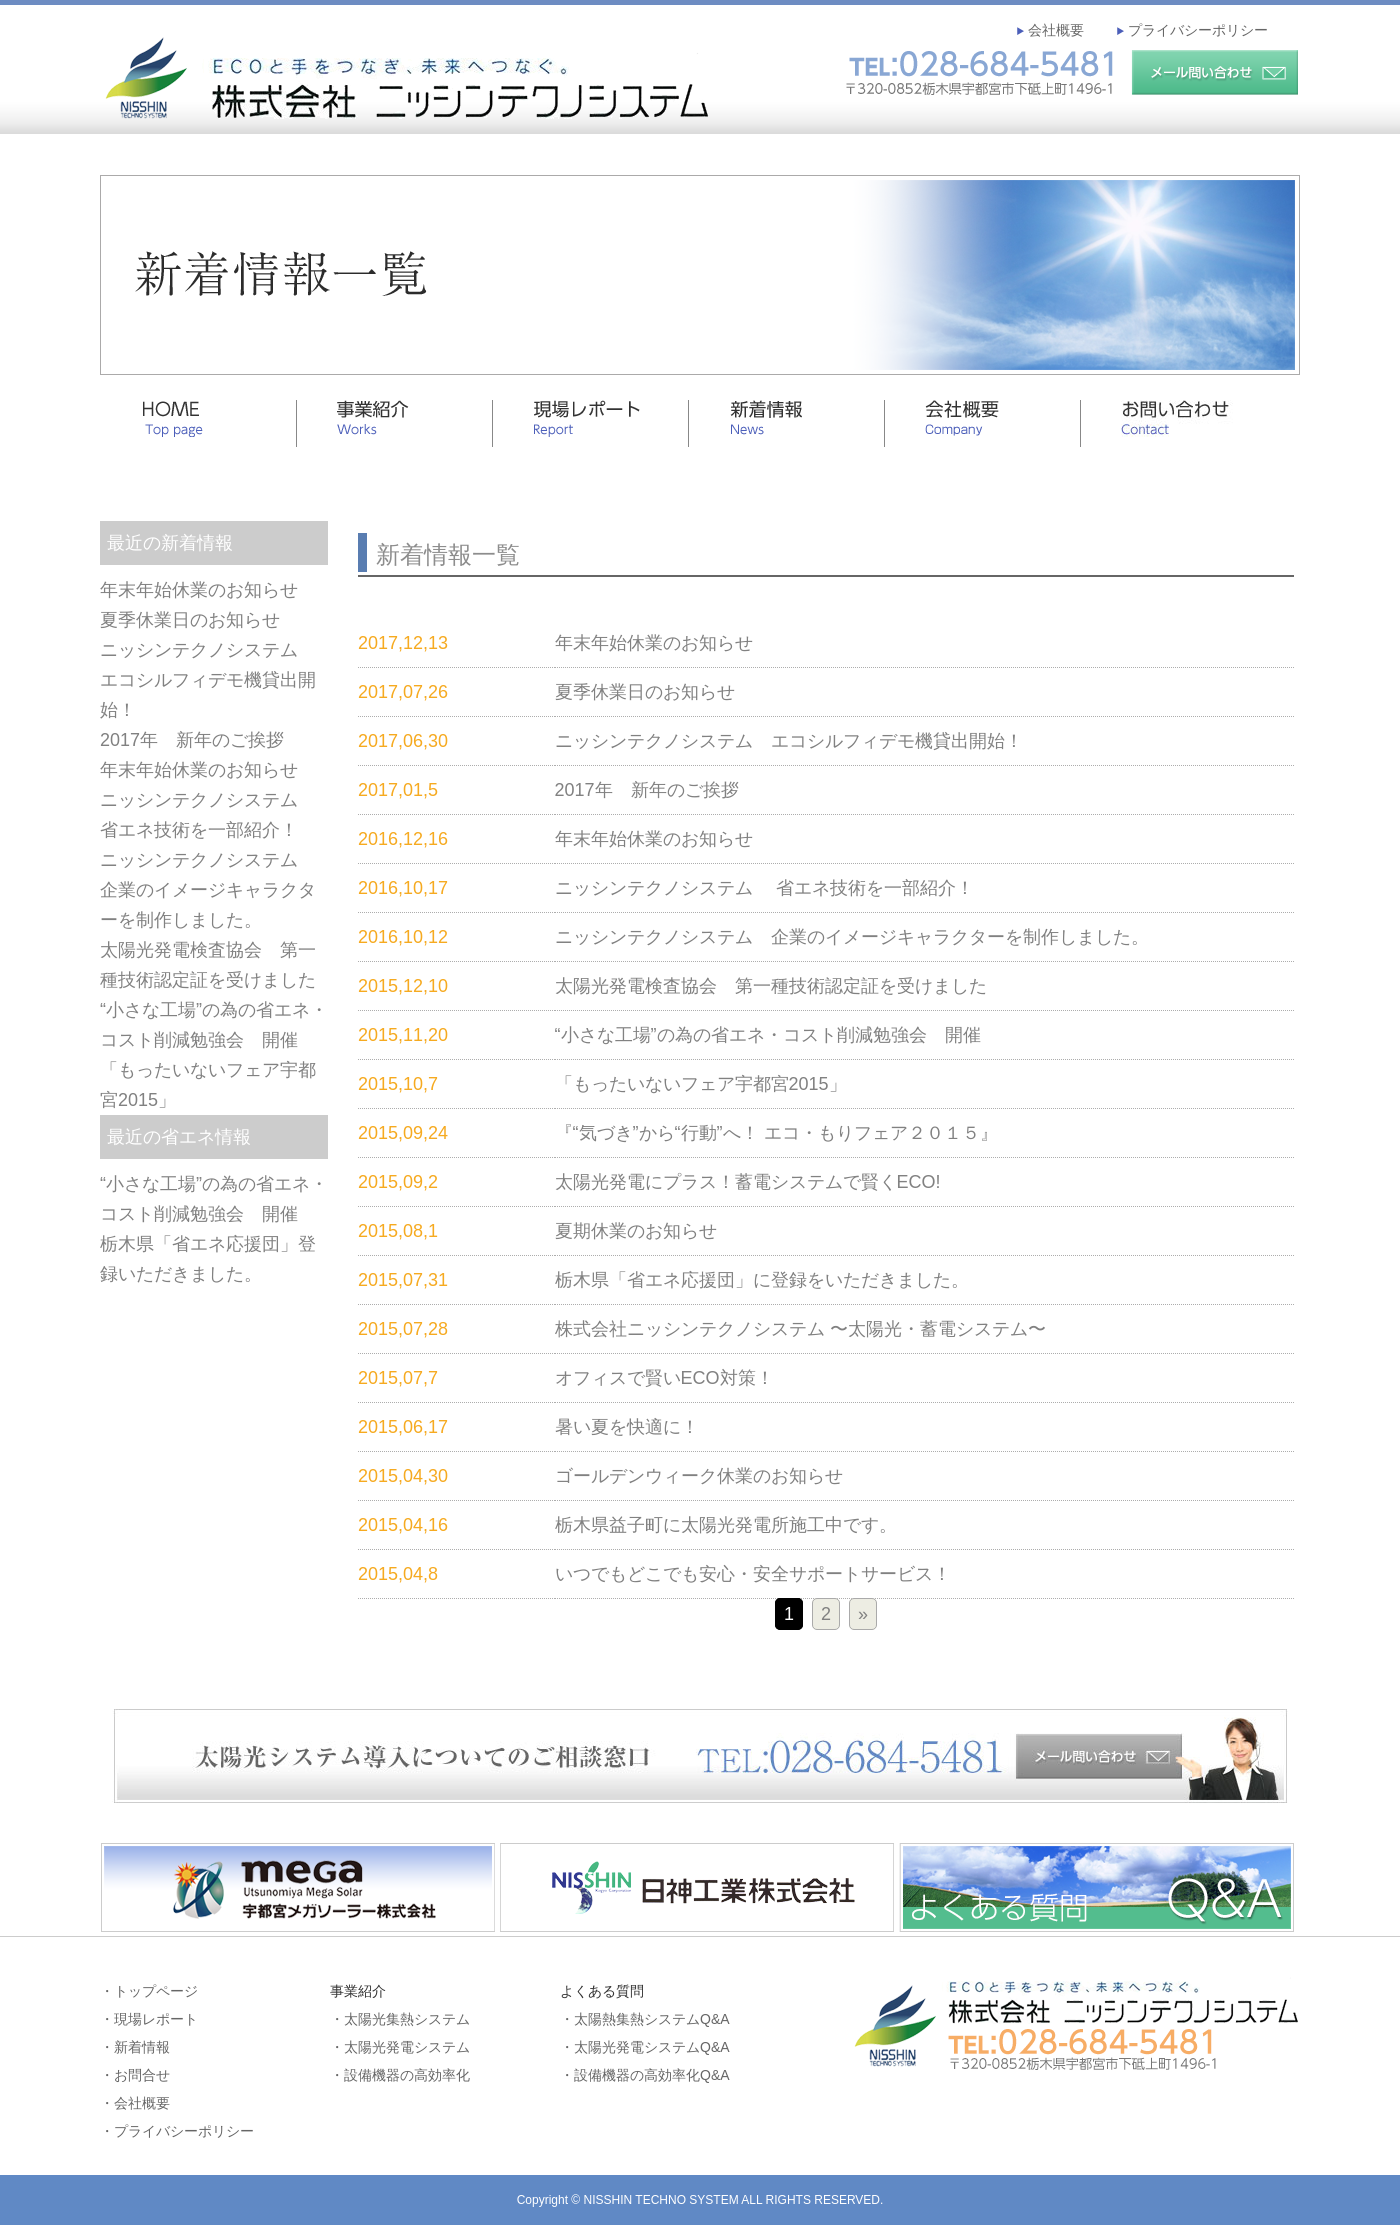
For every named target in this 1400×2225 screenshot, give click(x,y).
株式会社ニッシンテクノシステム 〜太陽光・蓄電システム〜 (800, 1329)
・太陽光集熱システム (400, 2019)
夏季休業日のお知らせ (190, 620)
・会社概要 (135, 2103)
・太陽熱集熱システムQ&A (645, 2019)
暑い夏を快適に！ (627, 1427)
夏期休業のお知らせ (636, 1231)
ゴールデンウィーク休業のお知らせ (699, 1476)
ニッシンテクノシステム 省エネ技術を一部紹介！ (764, 888)
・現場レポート (149, 2019)
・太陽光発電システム (400, 2047)
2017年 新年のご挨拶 (192, 740)
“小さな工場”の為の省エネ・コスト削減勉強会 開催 (768, 1035)
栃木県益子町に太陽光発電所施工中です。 (726, 1525)
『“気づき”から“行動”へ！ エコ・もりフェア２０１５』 (776, 1133)
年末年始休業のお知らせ (199, 590)
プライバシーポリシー (1196, 30)
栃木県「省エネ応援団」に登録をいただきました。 (762, 1280)
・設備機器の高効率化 (400, 2075)
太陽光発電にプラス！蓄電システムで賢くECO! (748, 1182)
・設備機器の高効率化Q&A (645, 2075)
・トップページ (149, 1991)
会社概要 (1054, 30)
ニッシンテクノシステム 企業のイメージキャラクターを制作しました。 (208, 890)
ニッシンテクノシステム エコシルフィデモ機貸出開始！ (208, 680)
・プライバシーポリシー (177, 2131)
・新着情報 (135, 2047)
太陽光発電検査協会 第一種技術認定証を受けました (771, 986)
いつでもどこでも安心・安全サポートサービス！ (753, 1574)
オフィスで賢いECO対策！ (664, 1378)
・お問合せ (135, 2075)
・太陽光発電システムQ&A (645, 2047)
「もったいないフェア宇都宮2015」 (701, 1084)
